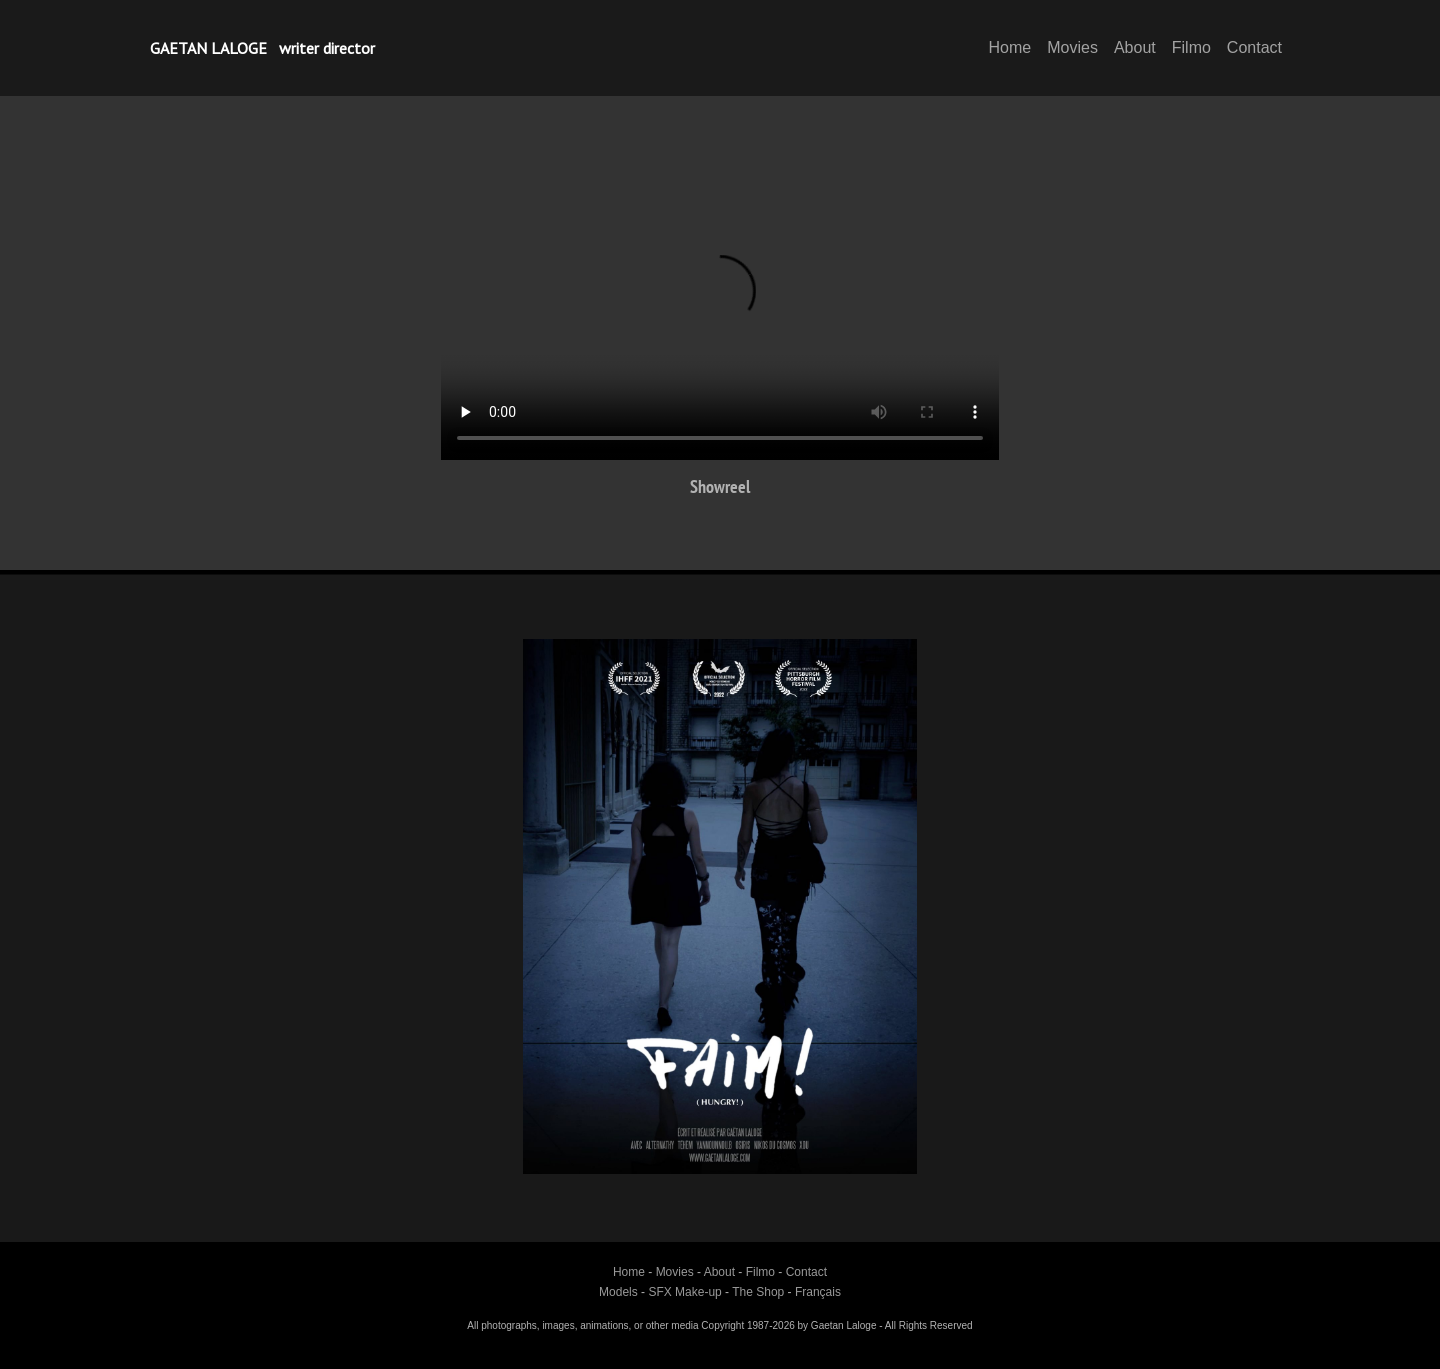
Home (1010, 47)
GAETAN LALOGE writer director (262, 48)
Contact (1254, 47)
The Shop (758, 1292)
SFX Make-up (684, 1292)
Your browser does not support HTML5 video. (720, 303)
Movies (1072, 47)
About (1135, 47)
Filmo (1191, 47)
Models (618, 1292)
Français (818, 1292)
